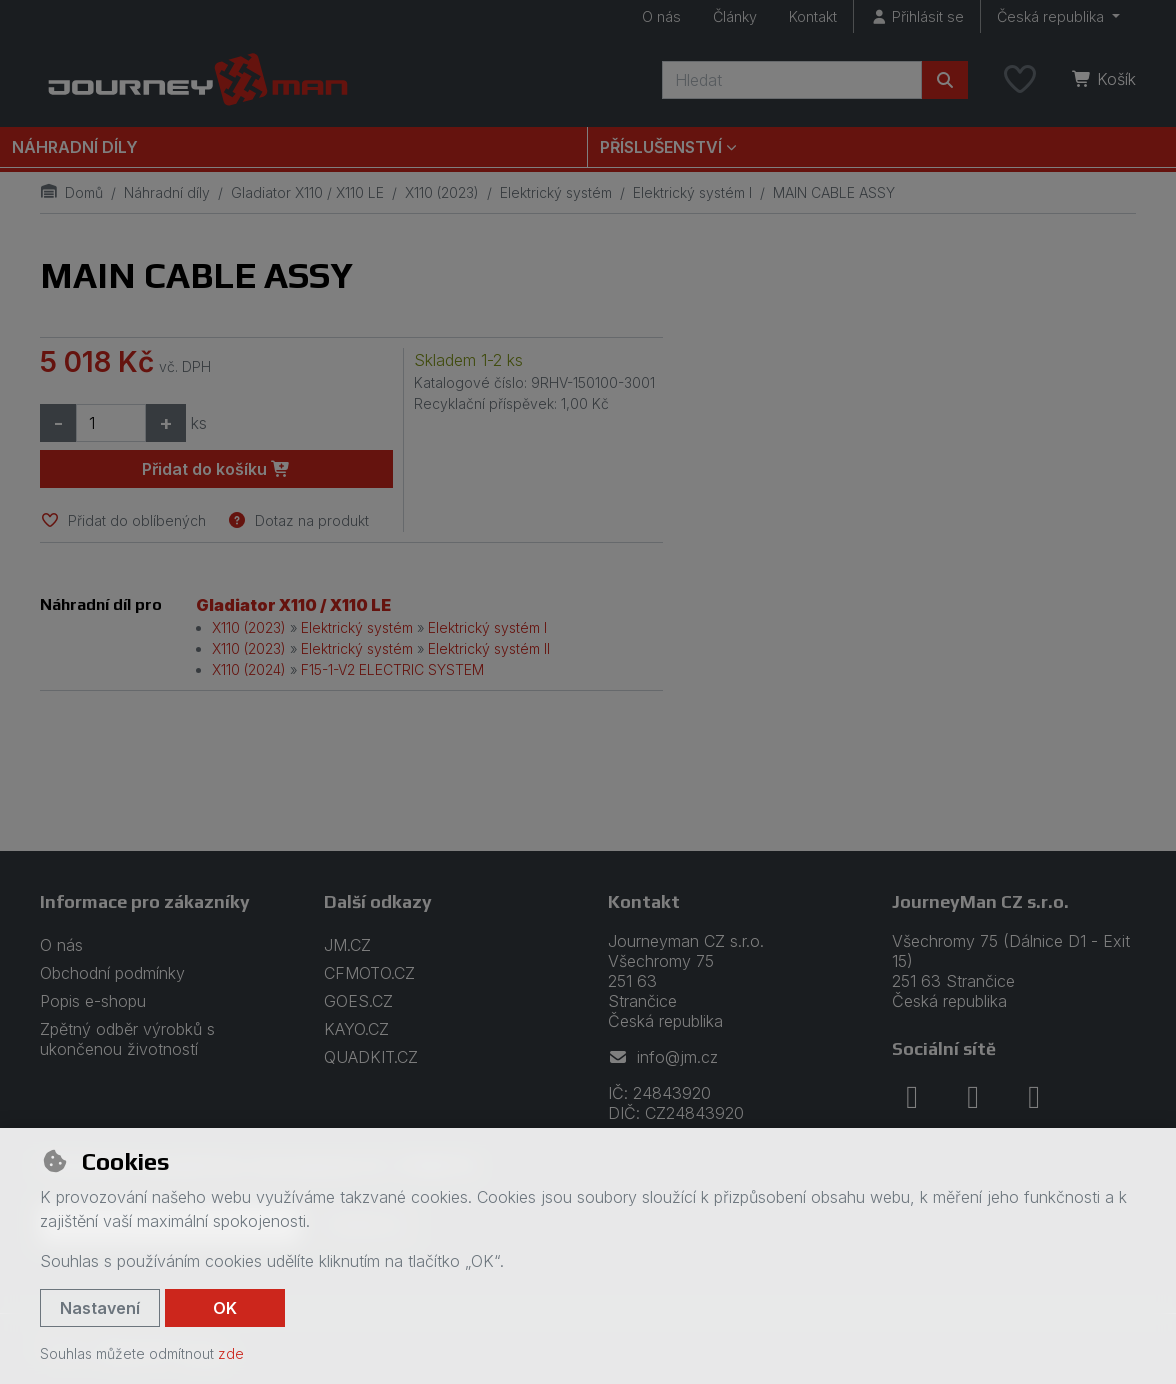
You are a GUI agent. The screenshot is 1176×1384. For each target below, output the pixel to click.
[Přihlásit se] (917, 16)
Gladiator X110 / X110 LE (307, 192)
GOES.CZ (358, 1001)
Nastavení (100, 1308)
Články (735, 16)
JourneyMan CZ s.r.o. (980, 901)
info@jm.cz (663, 1057)
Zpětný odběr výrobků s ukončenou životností (127, 1039)
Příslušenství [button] (661, 147)
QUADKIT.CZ (371, 1057)
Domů (71, 192)
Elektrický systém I (692, 192)
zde (231, 1353)
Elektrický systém (556, 192)
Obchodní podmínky (112, 973)
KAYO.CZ (356, 1029)
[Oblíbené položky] (1020, 80)
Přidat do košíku (216, 469)
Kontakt (813, 16)
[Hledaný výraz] (792, 80)
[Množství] (111, 423)
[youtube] (1034, 1097)
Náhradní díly (75, 147)
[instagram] (973, 1097)
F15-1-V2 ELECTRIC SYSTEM (392, 669)
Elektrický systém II (489, 648)
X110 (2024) (249, 669)
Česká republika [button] (1052, 16)
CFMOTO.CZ (369, 973)
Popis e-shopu (93, 1001)
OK (225, 1308)
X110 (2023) (442, 192)
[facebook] (912, 1097)
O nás (661, 16)
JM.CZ (347, 945)
